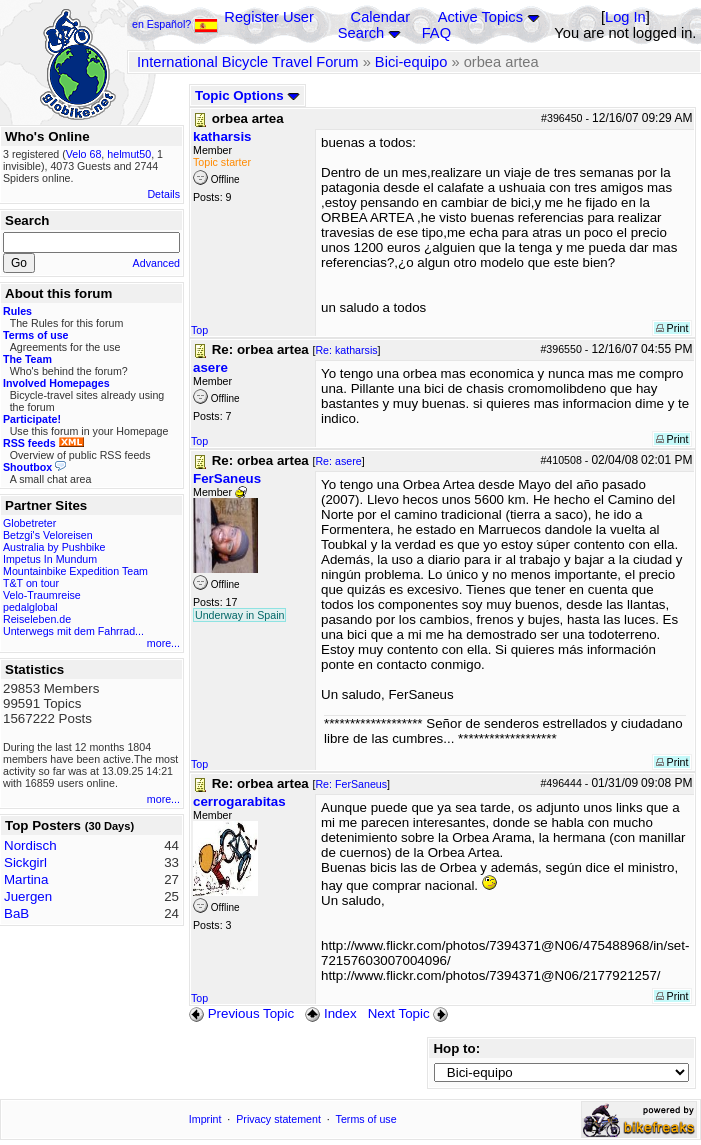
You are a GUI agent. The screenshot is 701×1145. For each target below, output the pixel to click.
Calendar (380, 17)
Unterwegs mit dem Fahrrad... (73, 631)
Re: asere (338, 461)
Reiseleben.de (37, 619)
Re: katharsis (346, 350)
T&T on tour (31, 583)
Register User (269, 17)
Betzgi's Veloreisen (48, 535)
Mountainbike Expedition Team (75, 571)
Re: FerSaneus (351, 784)
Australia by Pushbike (54, 547)
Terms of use (366, 1119)
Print (672, 328)
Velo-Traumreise (42, 595)
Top (199, 330)
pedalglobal (30, 607)
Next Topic (410, 1013)
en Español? (175, 24)
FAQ (436, 33)
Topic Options (247, 95)
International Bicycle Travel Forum (248, 62)
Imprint (205, 1119)
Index (330, 1013)
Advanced (156, 263)
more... (163, 643)
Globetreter (29, 523)
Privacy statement (278, 1119)
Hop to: (456, 1048)
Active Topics (480, 17)
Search (361, 33)
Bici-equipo (411, 62)
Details (163, 194)
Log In (625, 17)
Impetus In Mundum (50, 559)
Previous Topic (241, 1013)
